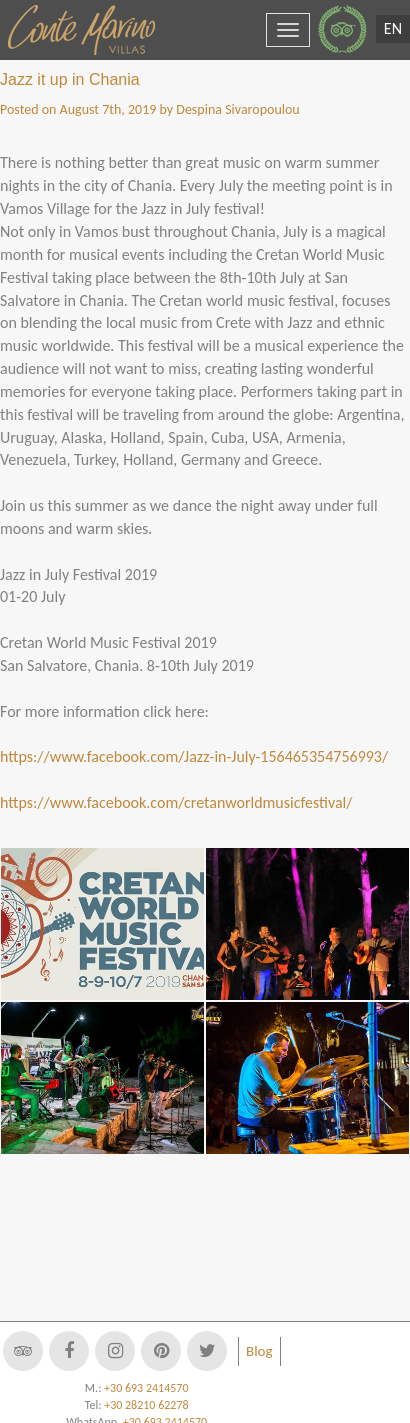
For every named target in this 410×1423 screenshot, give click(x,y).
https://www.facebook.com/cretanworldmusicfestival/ (176, 802)
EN (393, 28)
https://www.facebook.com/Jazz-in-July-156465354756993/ (194, 756)
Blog (259, 1351)
